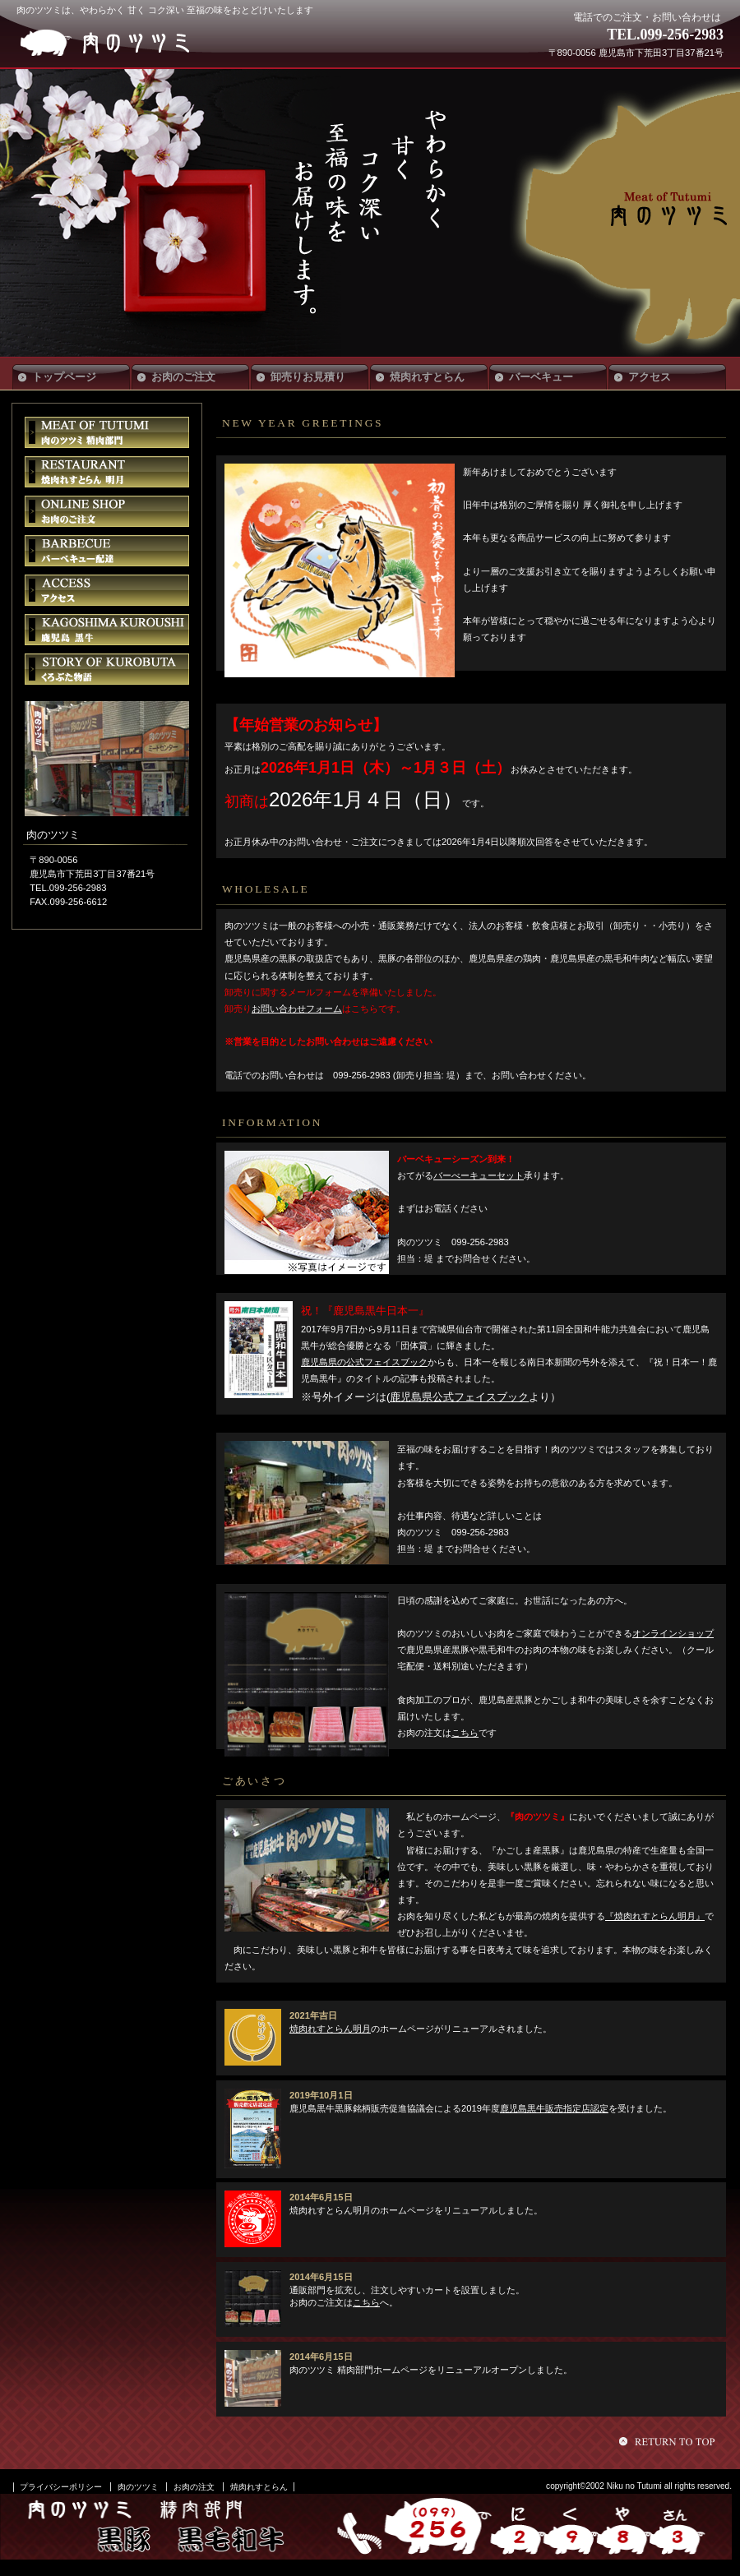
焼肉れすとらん (259, 2486)
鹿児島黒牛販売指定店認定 (554, 2108)
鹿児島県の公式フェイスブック (364, 1362)
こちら (465, 1733)
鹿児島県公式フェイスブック (459, 1397)
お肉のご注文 (107, 511)
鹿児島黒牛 (107, 629)
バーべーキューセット (478, 1175)
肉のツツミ (138, 42)
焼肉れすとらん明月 (330, 2029)
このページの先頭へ (669, 2441)
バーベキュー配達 (107, 550)
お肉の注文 (194, 2486)
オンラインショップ (673, 1633)
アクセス (107, 590)
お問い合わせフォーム (297, 1008)
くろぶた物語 (107, 669)
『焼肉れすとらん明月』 (655, 1916)
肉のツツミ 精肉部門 (107, 432)
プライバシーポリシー (61, 2486)
